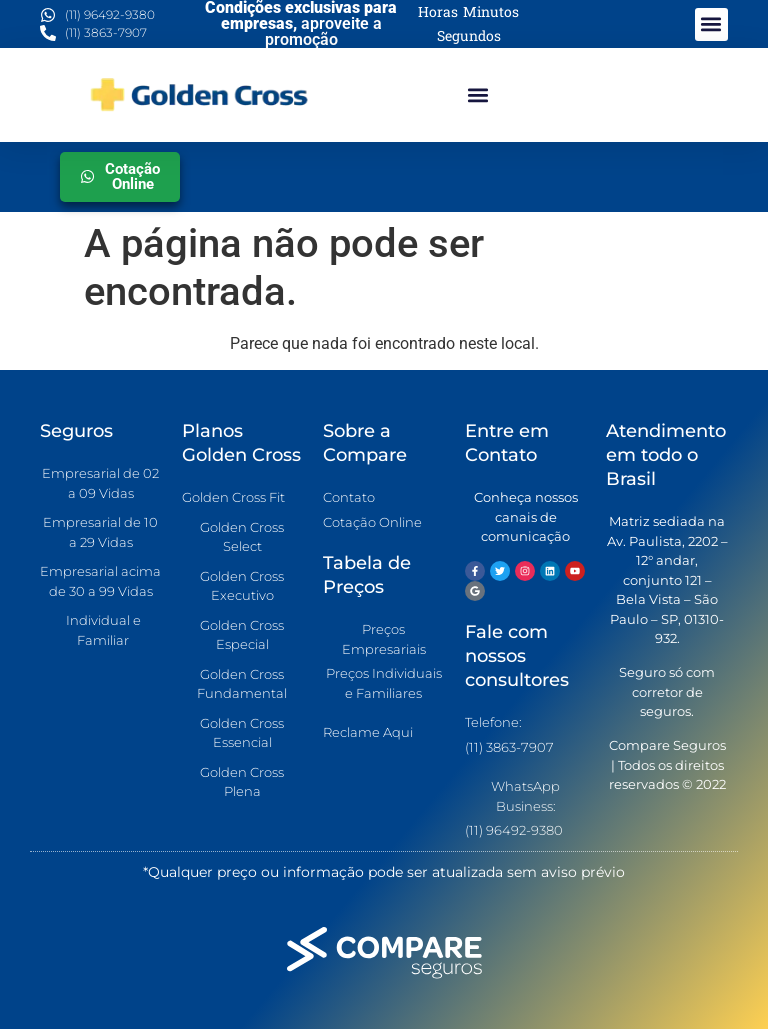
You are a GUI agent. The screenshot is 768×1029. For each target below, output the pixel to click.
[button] (711, 24)
